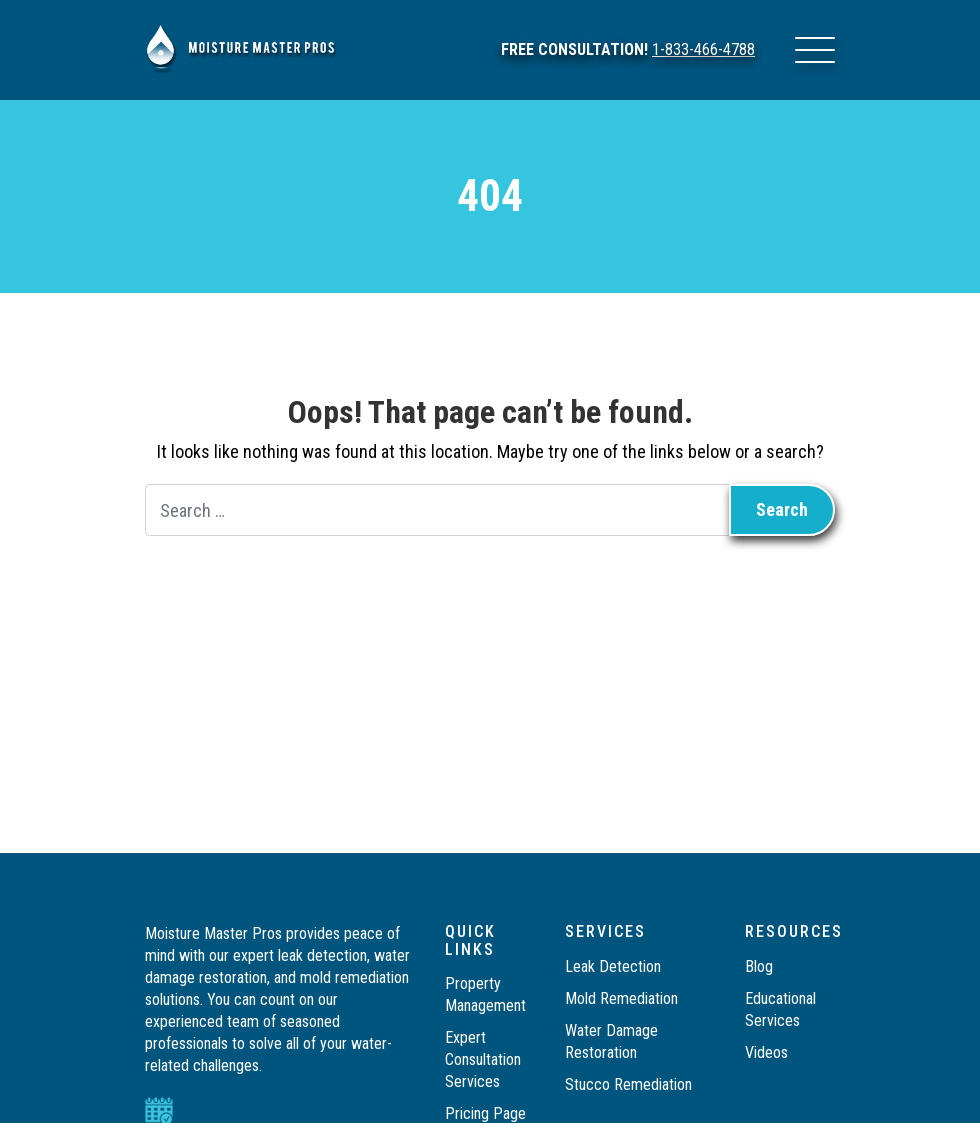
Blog (759, 966)
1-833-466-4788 (703, 49)
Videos (766, 1052)
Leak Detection (613, 966)
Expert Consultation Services (483, 1059)
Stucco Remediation (630, 1084)
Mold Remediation (623, 998)
